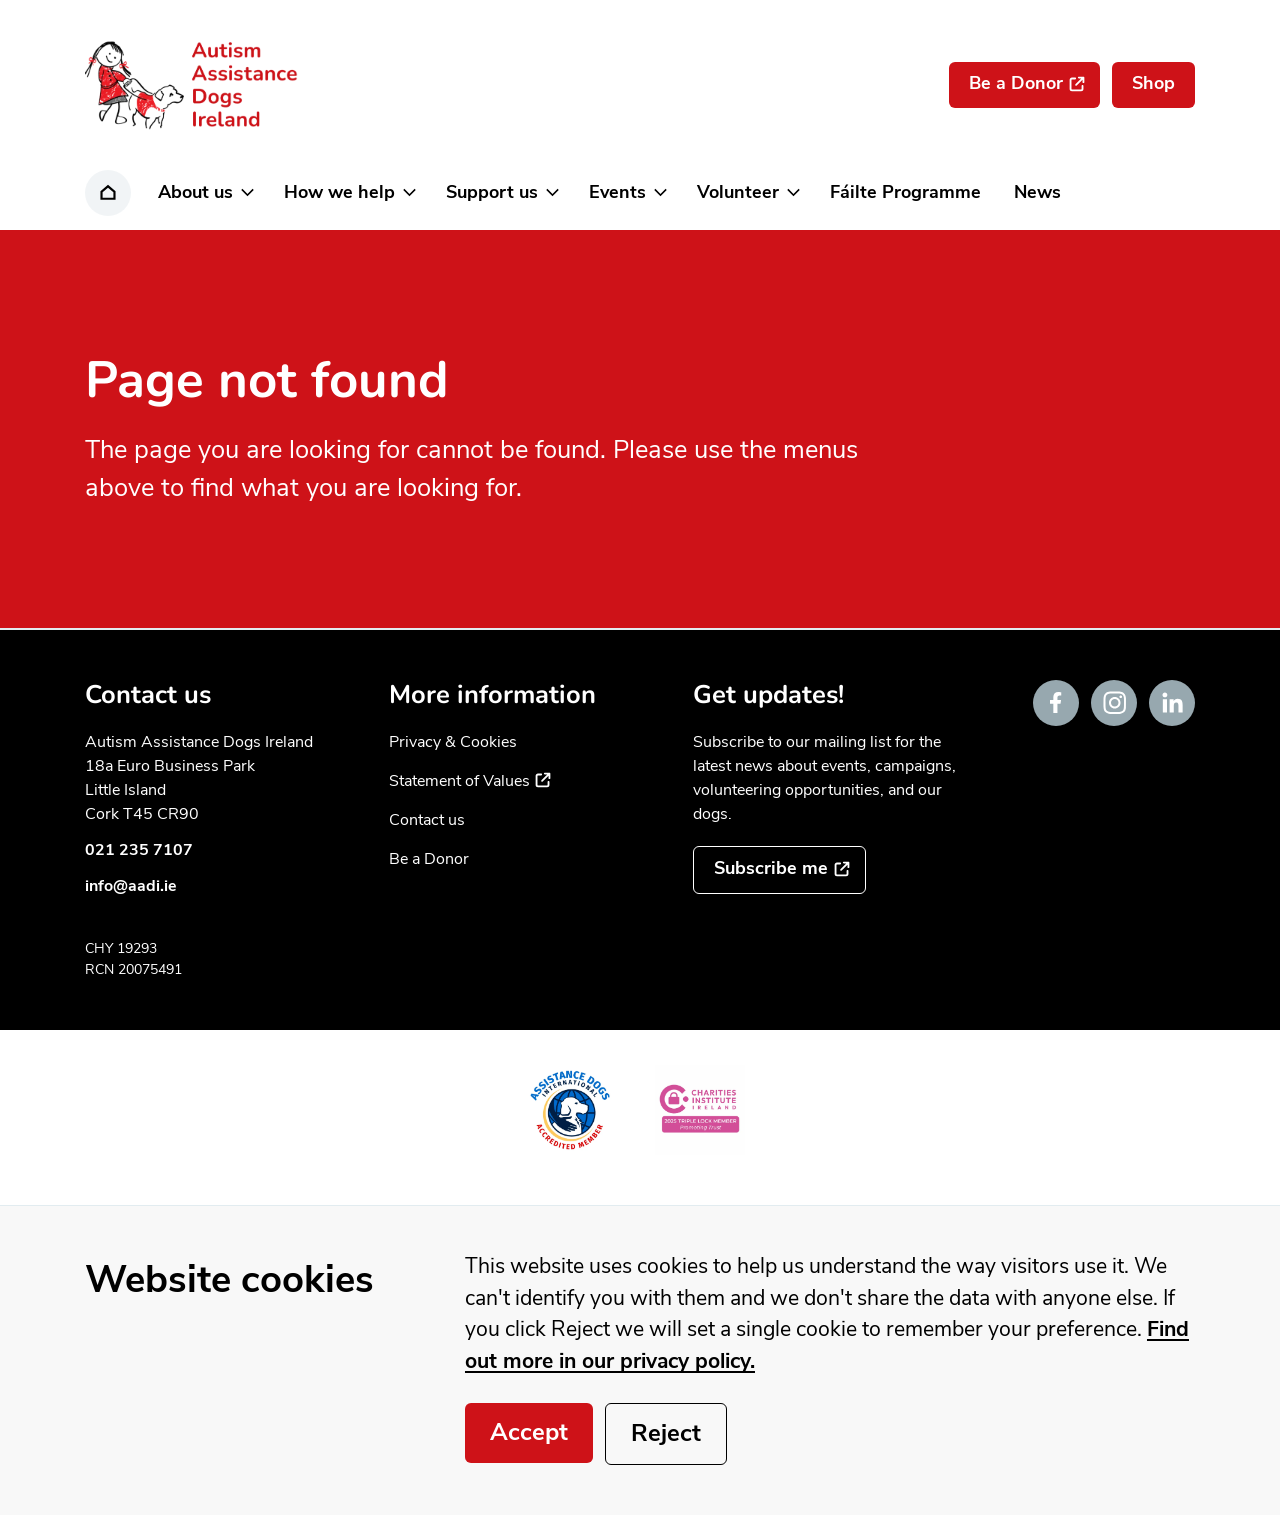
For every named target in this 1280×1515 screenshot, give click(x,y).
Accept (529, 1432)
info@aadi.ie (131, 886)
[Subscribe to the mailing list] (779, 870)
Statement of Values (470, 781)
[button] (204, 193)
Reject (666, 1433)
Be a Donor (429, 859)
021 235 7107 (139, 850)
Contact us (427, 820)
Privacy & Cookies (453, 742)
